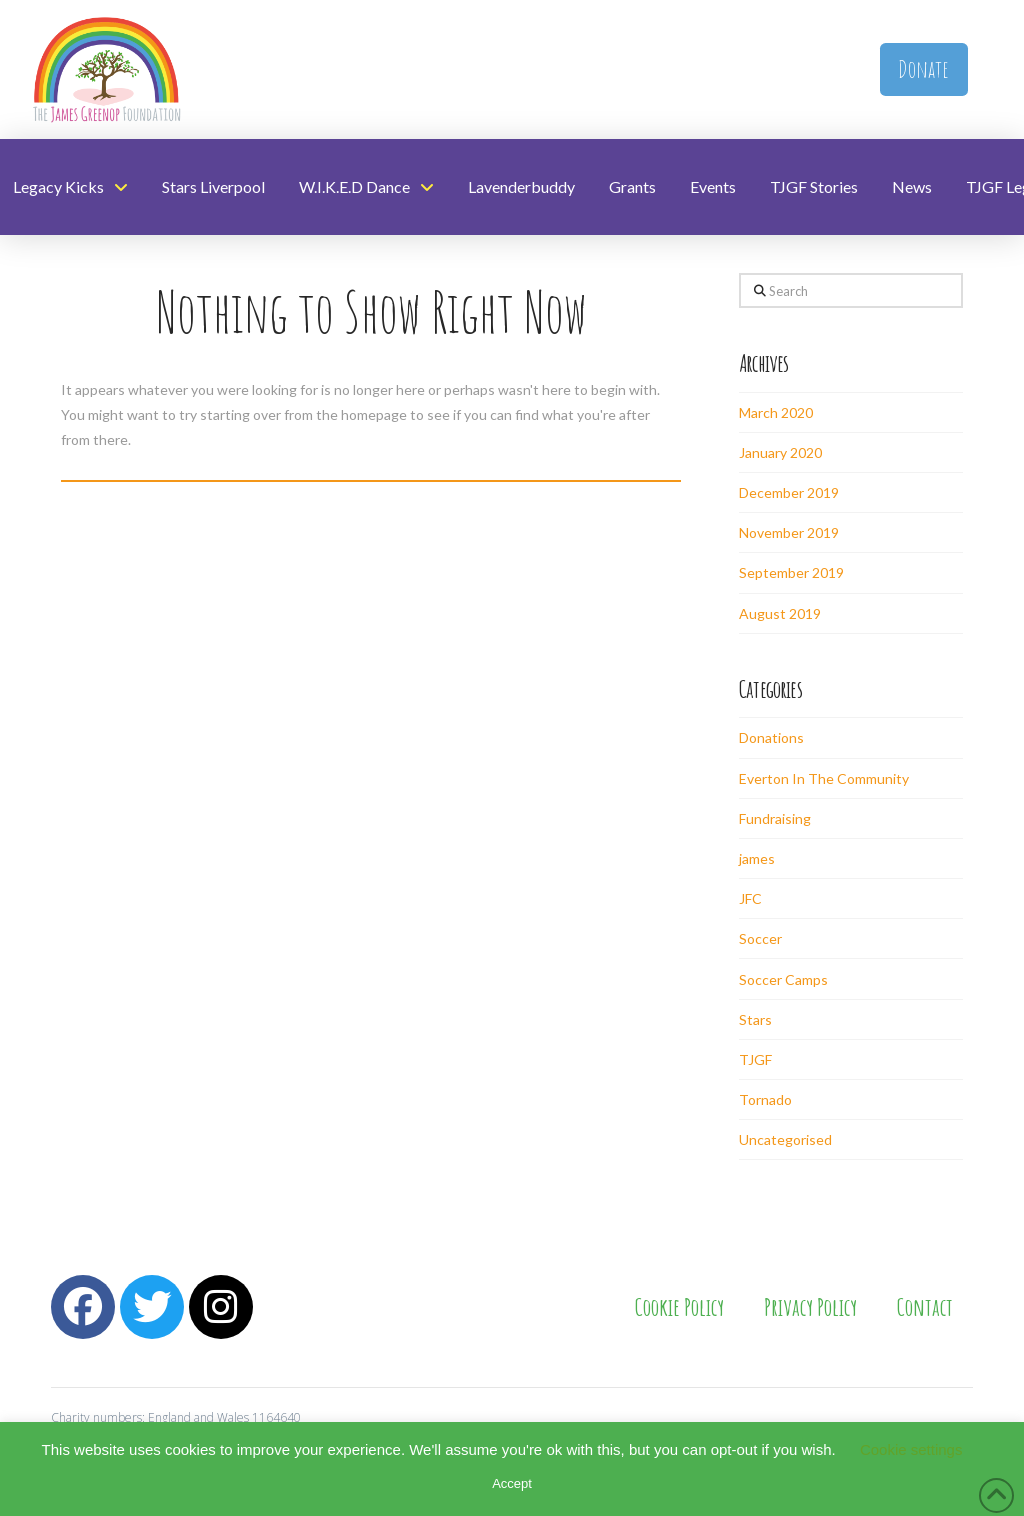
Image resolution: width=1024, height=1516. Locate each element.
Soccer (760, 938)
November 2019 (789, 532)
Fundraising (775, 818)
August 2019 (780, 613)
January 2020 (780, 452)
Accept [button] (512, 1483)
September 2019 (791, 572)
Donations (771, 737)
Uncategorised (785, 1139)
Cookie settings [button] (911, 1449)
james (757, 858)
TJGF (755, 1059)
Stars (755, 1019)
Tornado (765, 1099)
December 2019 (789, 492)
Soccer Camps (783, 979)
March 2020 (776, 412)
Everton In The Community (824, 778)
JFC (750, 898)
